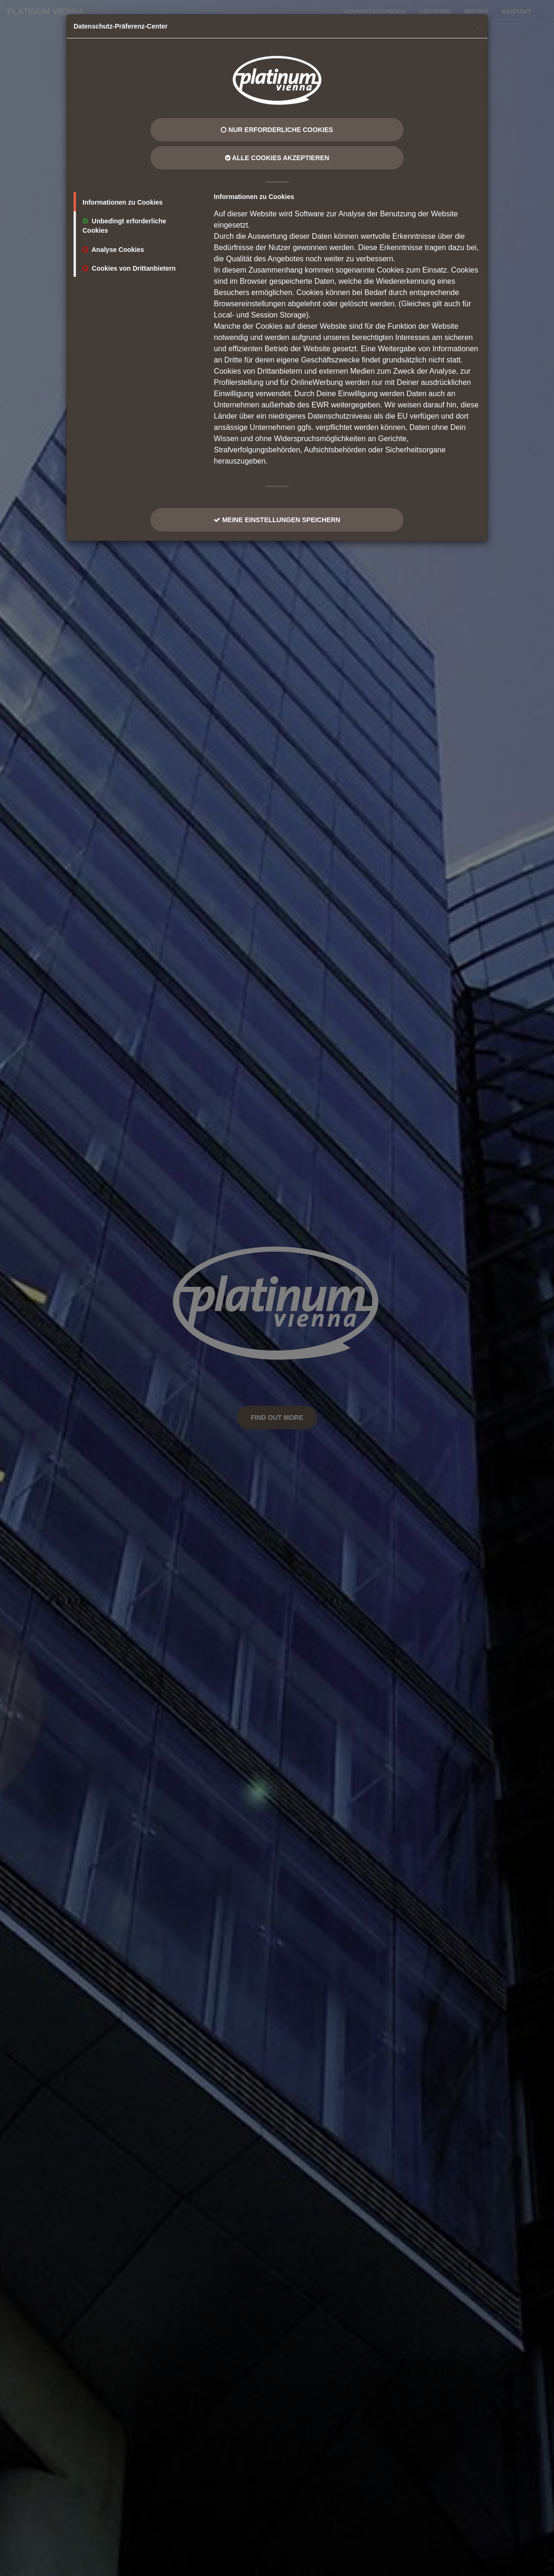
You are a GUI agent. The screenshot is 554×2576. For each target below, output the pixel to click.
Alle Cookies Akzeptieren (277, 158)
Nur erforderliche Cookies (277, 129)
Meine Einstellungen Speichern (277, 520)
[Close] (477, 25)
